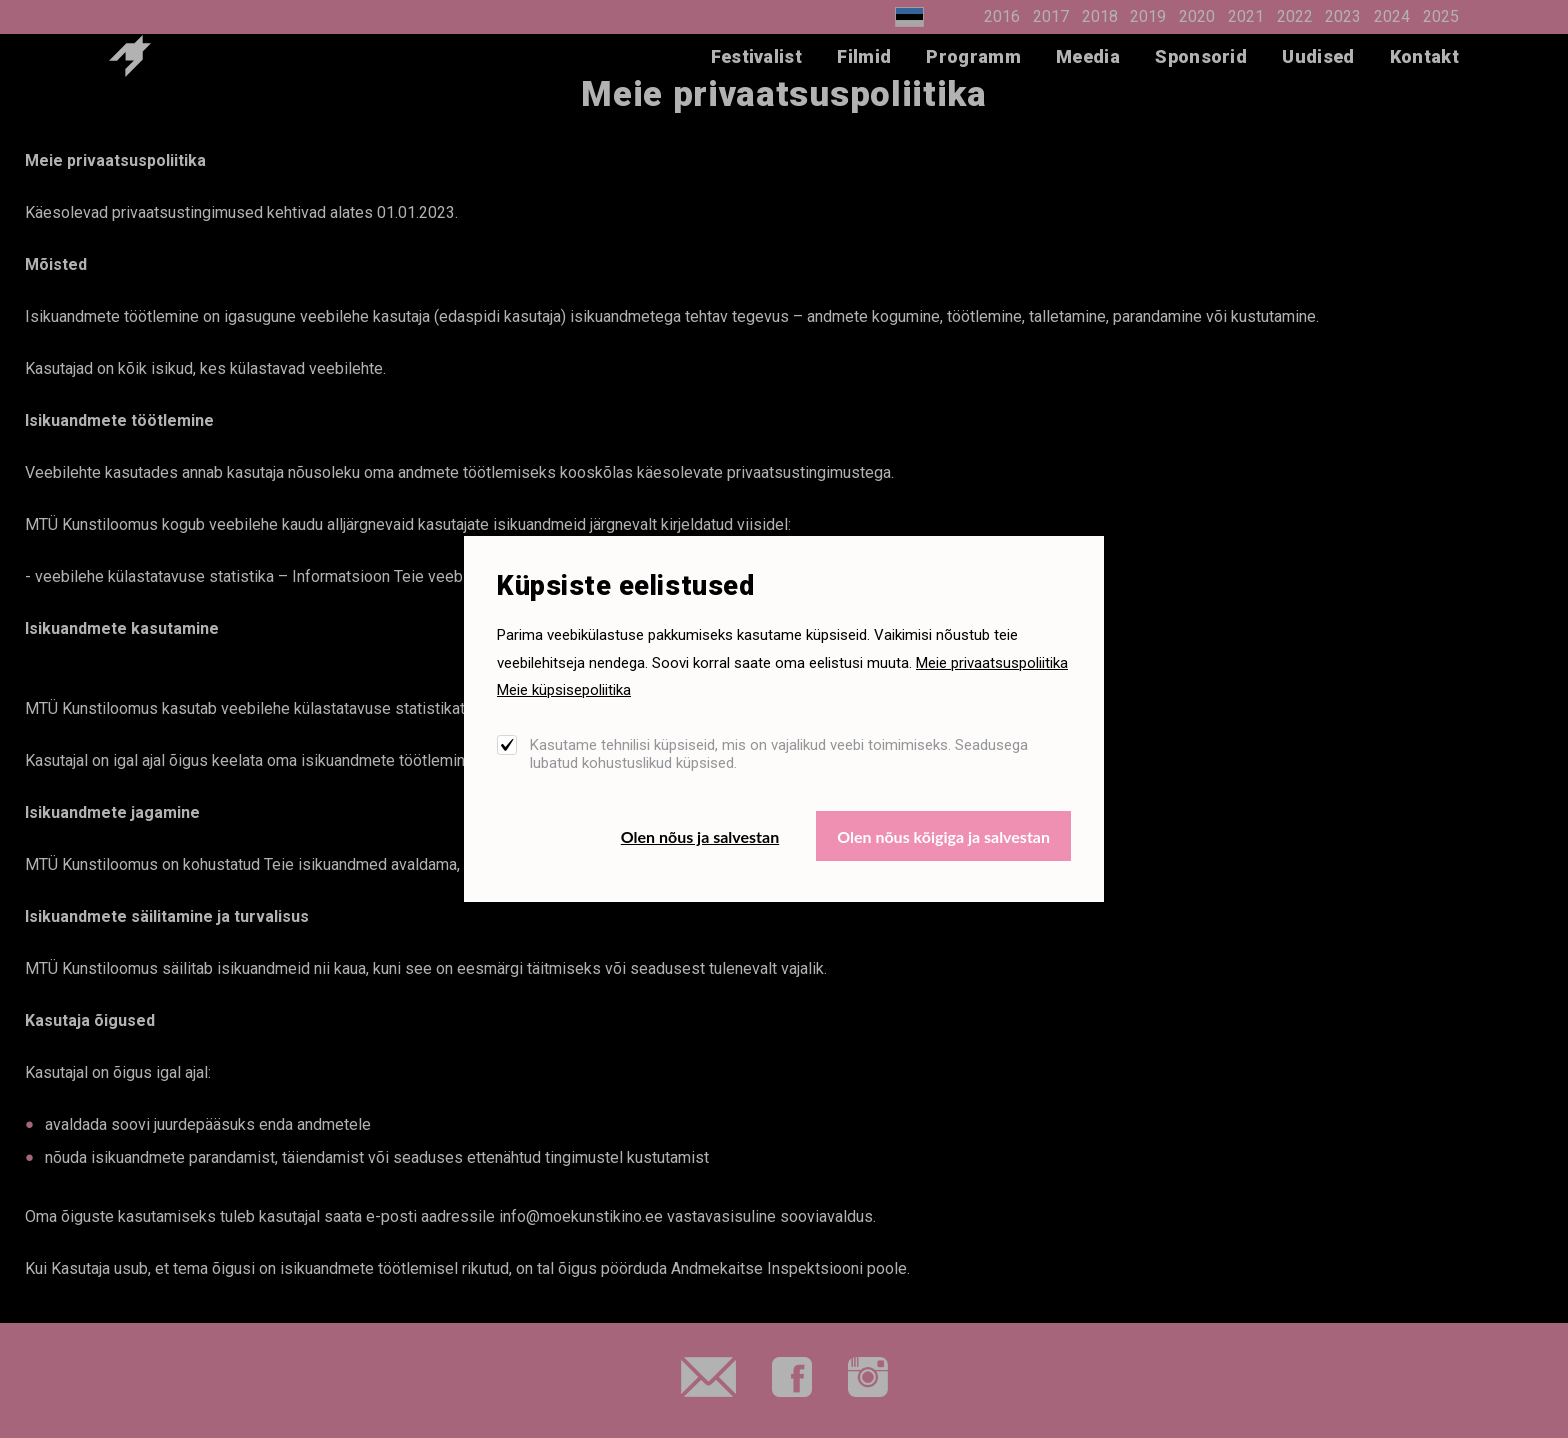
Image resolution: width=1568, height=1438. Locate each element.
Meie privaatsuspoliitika (992, 663)
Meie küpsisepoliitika (564, 690)
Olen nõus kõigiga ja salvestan (943, 836)
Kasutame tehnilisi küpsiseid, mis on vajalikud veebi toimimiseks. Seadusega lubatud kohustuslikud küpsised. (779, 754)
